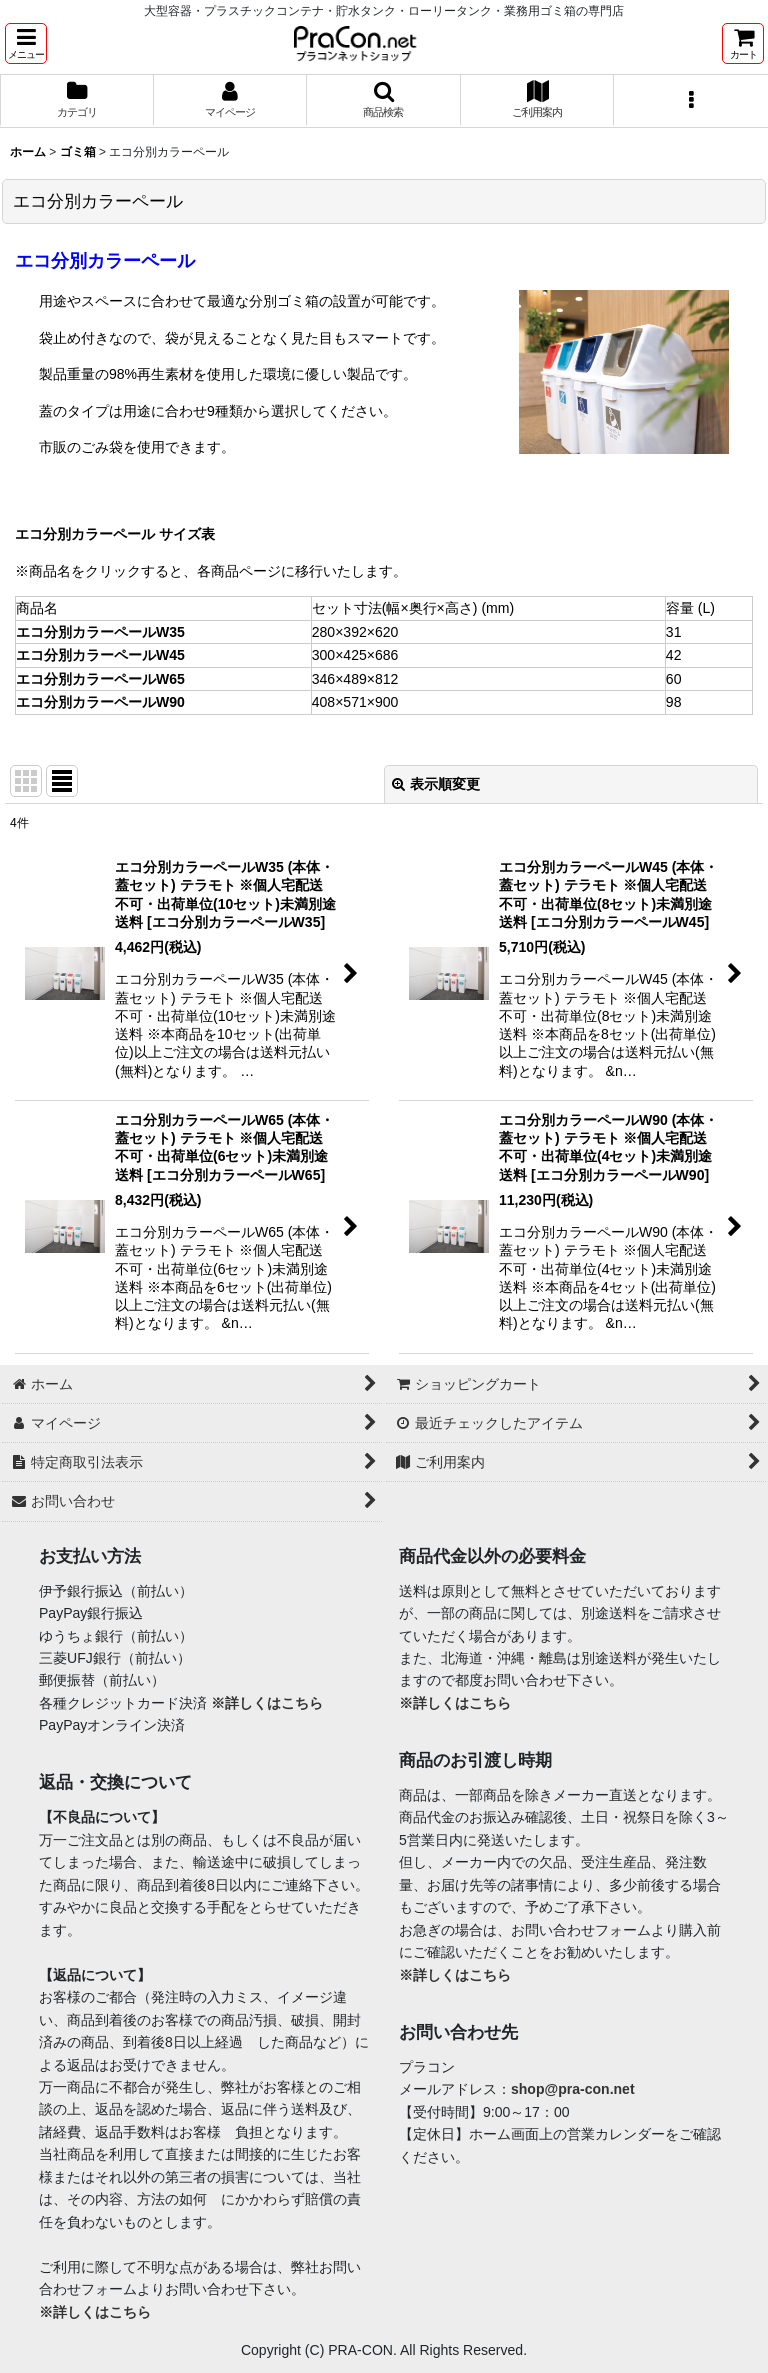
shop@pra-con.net (573, 2089)
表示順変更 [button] (436, 784)
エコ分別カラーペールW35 (100, 632)
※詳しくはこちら (267, 1703)
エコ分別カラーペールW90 (100, 702)
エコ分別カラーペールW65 (100, 679)
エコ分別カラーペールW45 (100, 655)
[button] (26, 43)
